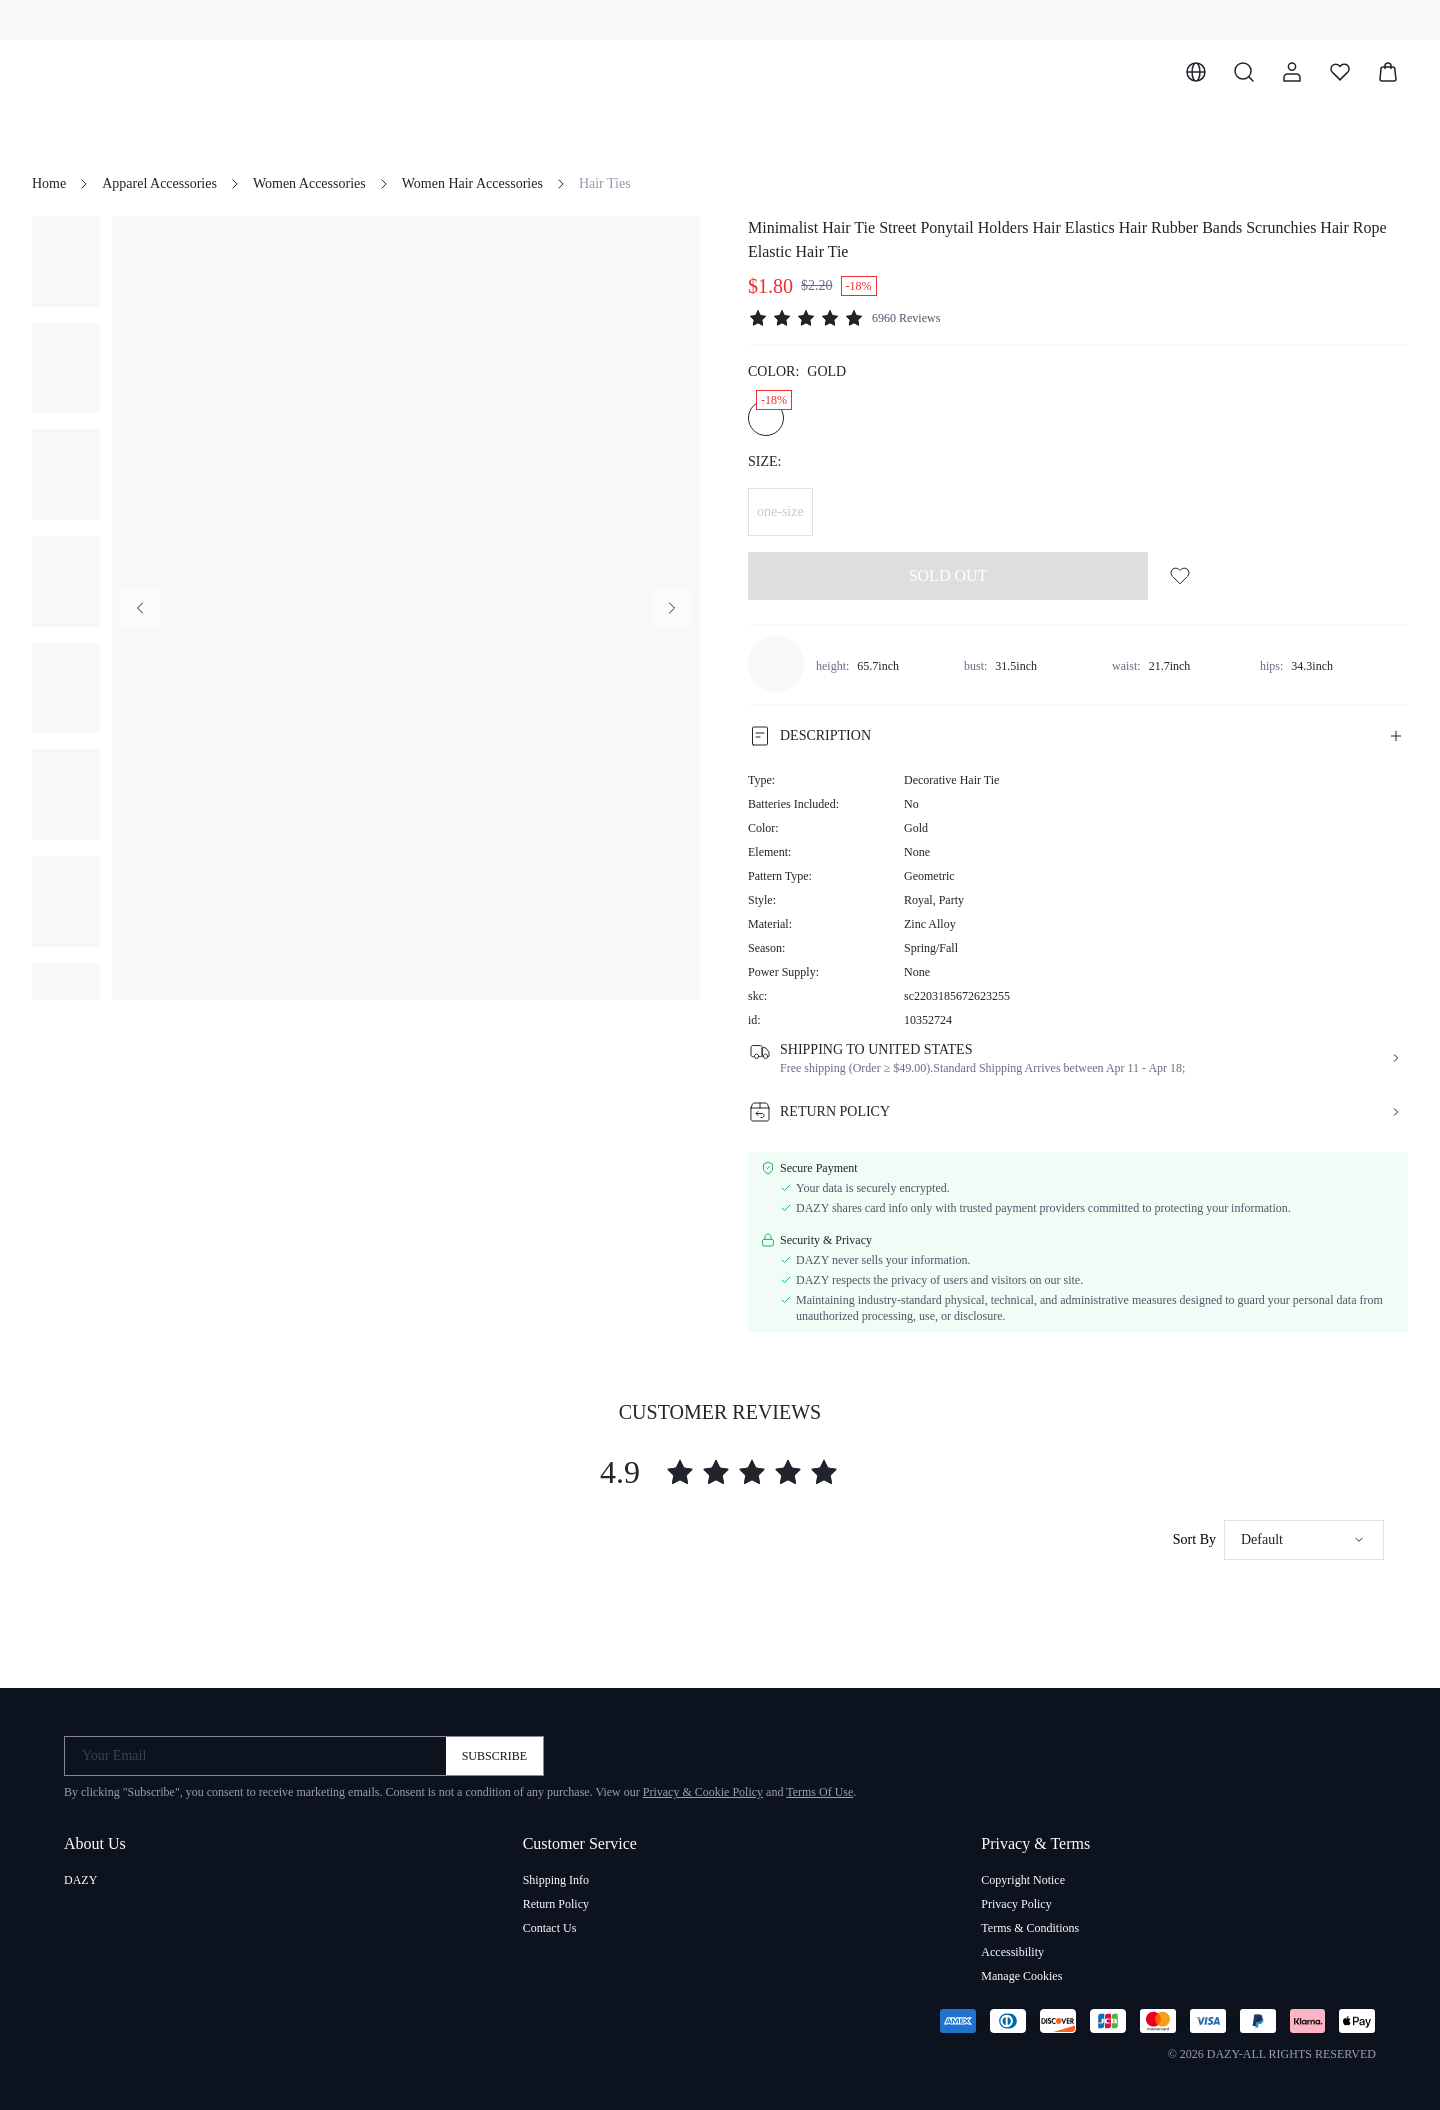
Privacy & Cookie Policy (703, 1792)
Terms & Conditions (1030, 1928)
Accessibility (1012, 1952)
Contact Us (550, 1928)
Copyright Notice (1023, 1880)
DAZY (80, 1880)
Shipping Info (556, 1880)
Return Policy (556, 1904)
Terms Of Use (819, 1792)
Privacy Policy (1016, 1904)
